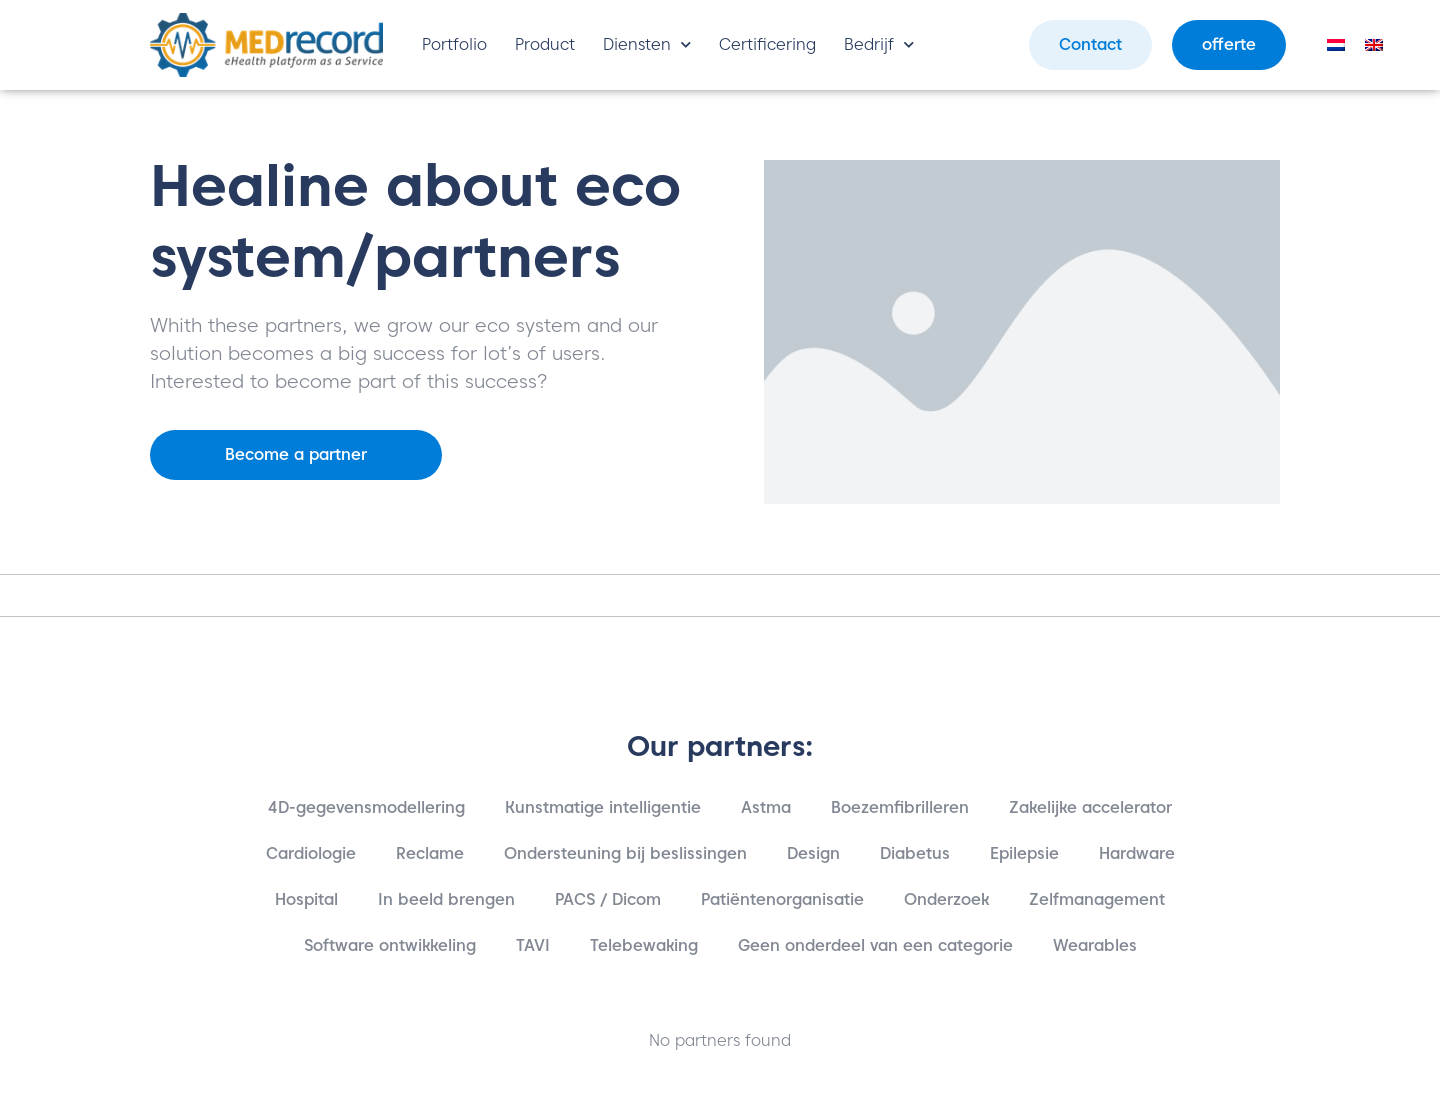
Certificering (767, 44)
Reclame (430, 853)
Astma (766, 807)
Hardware (1137, 853)
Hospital (306, 899)
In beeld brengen (446, 899)
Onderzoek (946, 899)
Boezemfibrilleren (900, 807)
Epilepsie (1024, 853)
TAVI (533, 945)
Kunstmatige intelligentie (603, 807)
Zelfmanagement (1097, 899)
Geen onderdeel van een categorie (875, 945)
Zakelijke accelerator (1090, 807)
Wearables (1095, 945)
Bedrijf (879, 44)
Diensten (647, 44)
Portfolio (454, 44)
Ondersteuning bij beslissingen (625, 853)
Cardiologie (311, 853)
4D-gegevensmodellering (366, 807)
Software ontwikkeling (390, 945)
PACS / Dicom (608, 899)
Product (545, 44)
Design (813, 853)
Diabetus (915, 853)
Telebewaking (644, 945)
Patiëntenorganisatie (782, 899)
